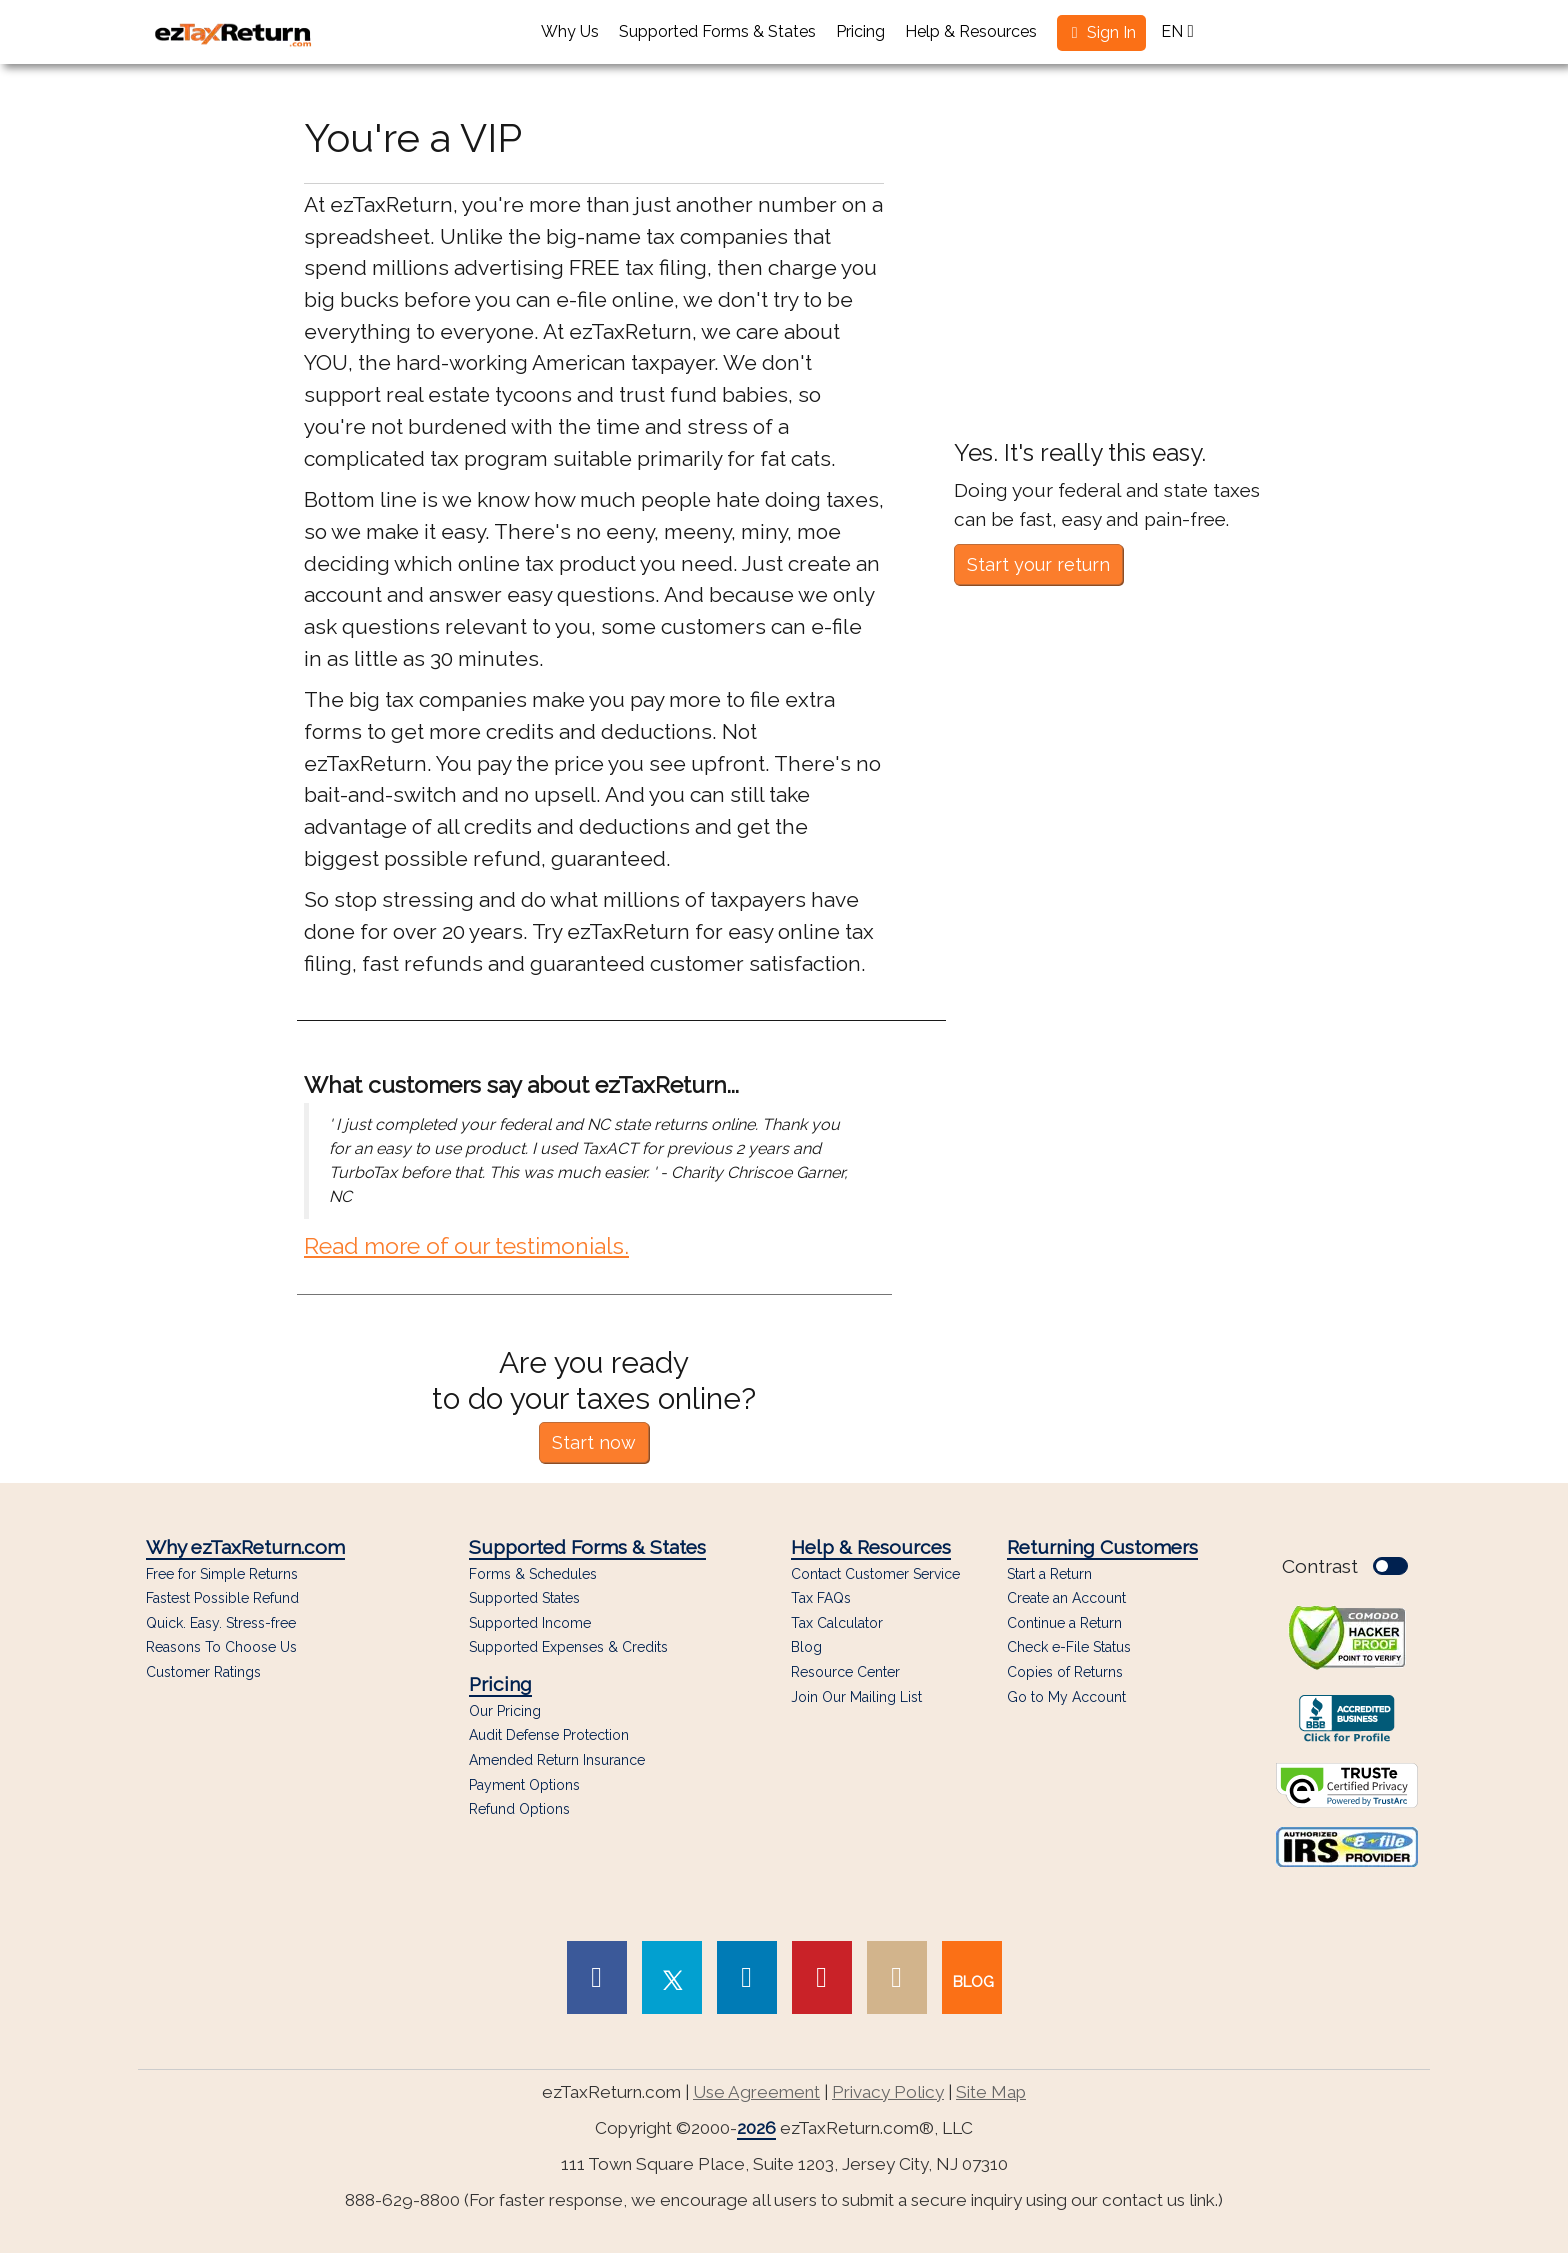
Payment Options (524, 1785)
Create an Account (1066, 1598)
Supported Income (530, 1623)
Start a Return (1049, 1574)
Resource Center (845, 1672)
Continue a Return (1064, 1623)
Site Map (991, 2092)
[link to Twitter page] (672, 1977)
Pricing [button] (860, 31)
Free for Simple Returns (222, 1574)
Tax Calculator (837, 1623)
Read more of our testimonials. (466, 1245)
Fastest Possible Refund (222, 1598)
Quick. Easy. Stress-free (221, 1623)
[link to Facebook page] (597, 1977)
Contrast (1345, 1566)
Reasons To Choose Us (221, 1647)
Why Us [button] (570, 31)
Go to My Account (1066, 1697)
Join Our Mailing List (856, 1697)
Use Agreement (756, 2092)
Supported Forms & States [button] (717, 31)
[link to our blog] (972, 1977)
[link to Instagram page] (897, 1977)
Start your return (1038, 564)
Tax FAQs (821, 1598)
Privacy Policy (888, 2092)
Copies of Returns (1065, 1672)
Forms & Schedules (533, 1574)
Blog (806, 1647)
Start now (594, 1442)
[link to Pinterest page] (822, 1977)
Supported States (524, 1598)
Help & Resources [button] (971, 31)
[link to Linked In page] (747, 1977)
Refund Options (519, 1809)
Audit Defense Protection (549, 1735)
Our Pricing (505, 1711)
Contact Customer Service (875, 1574)
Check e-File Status (1069, 1647)
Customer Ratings (203, 1672)
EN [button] (1177, 31)
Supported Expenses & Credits (568, 1647)
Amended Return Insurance (557, 1760)
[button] (1101, 33)
